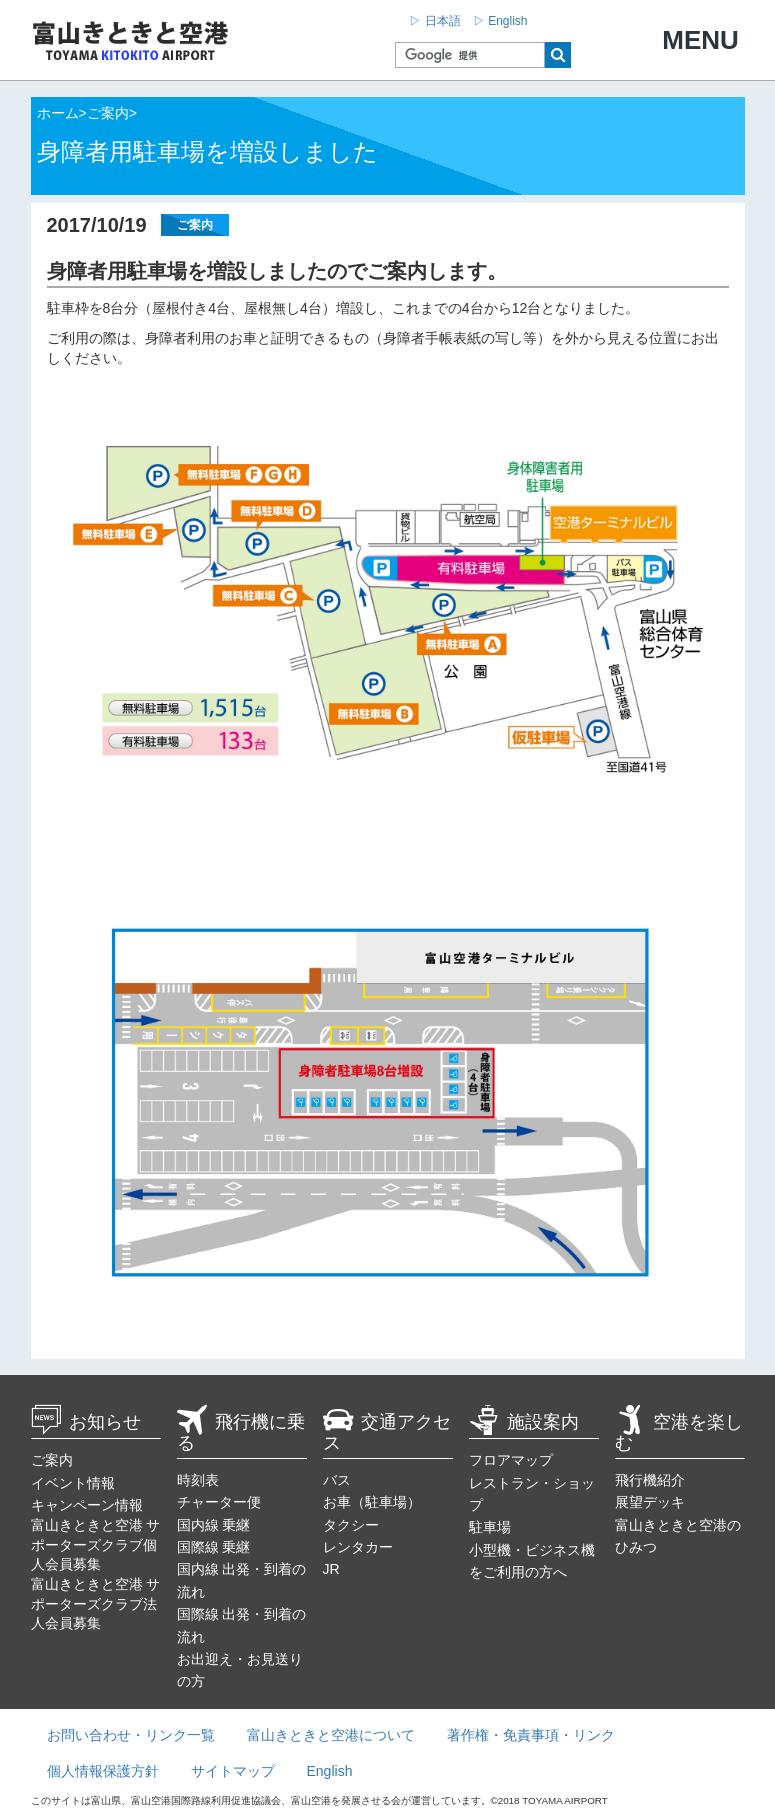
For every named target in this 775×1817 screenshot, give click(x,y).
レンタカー (358, 1547)
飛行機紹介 (650, 1480)
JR (331, 1569)
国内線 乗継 (214, 1525)
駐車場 (490, 1527)
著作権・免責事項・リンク (531, 1735)
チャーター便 (219, 1502)
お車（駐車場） (372, 1502)
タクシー (351, 1525)
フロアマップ (511, 1460)
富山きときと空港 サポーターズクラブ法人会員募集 (96, 1603)
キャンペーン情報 (87, 1505)
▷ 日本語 (434, 21)
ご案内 (52, 1460)
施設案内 (524, 1422)
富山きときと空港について (331, 1735)
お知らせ (86, 1422)
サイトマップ (233, 1771)
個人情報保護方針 (103, 1771)
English (330, 1771)
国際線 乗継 (214, 1547)
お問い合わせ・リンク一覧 (131, 1735)
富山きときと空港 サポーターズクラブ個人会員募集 (96, 1544)
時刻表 (198, 1480)
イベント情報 (73, 1483)
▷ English (500, 21)
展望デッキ (650, 1502)
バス (337, 1480)
